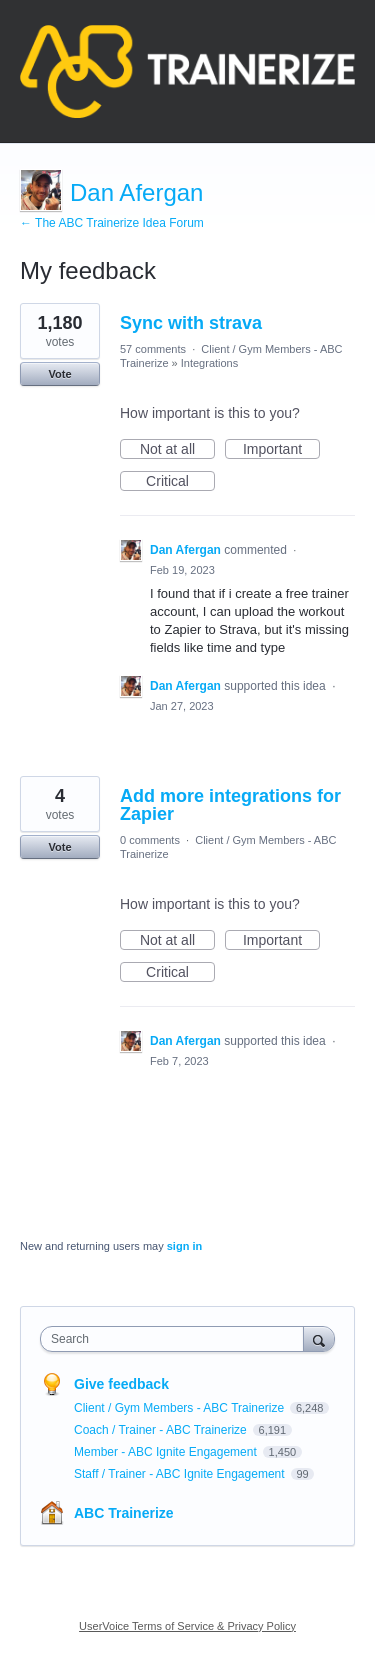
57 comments (153, 349)
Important (281, 450)
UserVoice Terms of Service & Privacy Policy (187, 1626)
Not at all (177, 450)
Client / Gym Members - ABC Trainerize (180, 1408)
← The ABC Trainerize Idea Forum (112, 223)
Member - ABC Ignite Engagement (167, 1452)
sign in (184, 1246)
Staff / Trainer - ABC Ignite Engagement (181, 1474)
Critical (180, 482)
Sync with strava (191, 323)
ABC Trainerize (124, 1513)
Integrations (209, 363)
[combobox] (176, 1339)
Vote (59, 374)
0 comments (150, 840)
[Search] (319, 1338)
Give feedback (121, 1384)
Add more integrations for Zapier (230, 805)
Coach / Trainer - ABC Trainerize (162, 1430)
